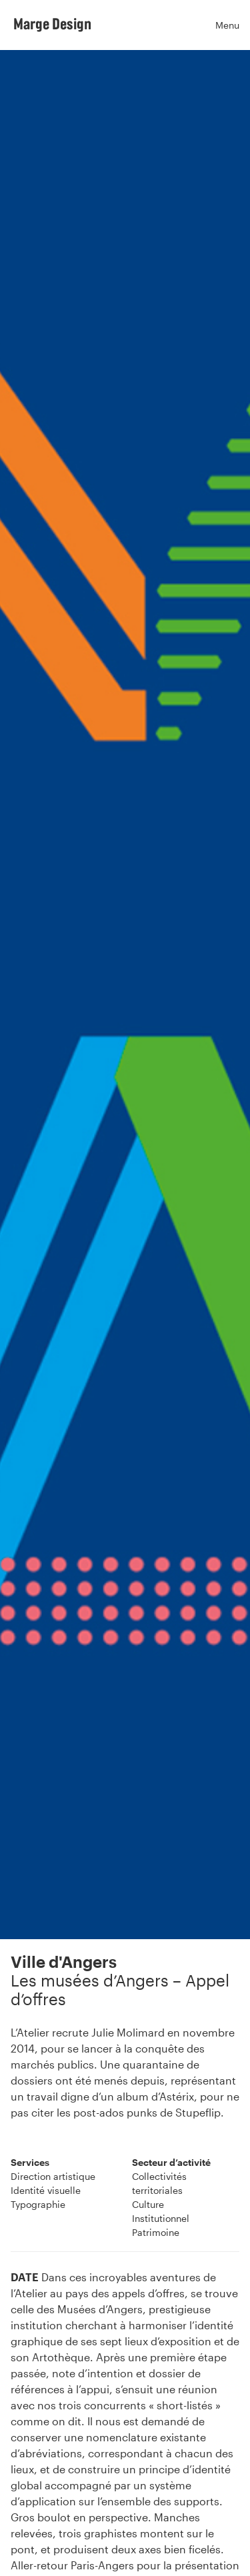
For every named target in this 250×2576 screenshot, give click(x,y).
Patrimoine (155, 2232)
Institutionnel (160, 2218)
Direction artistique (53, 2176)
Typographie (38, 2204)
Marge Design (52, 23)
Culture (148, 2204)
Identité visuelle (46, 2190)
